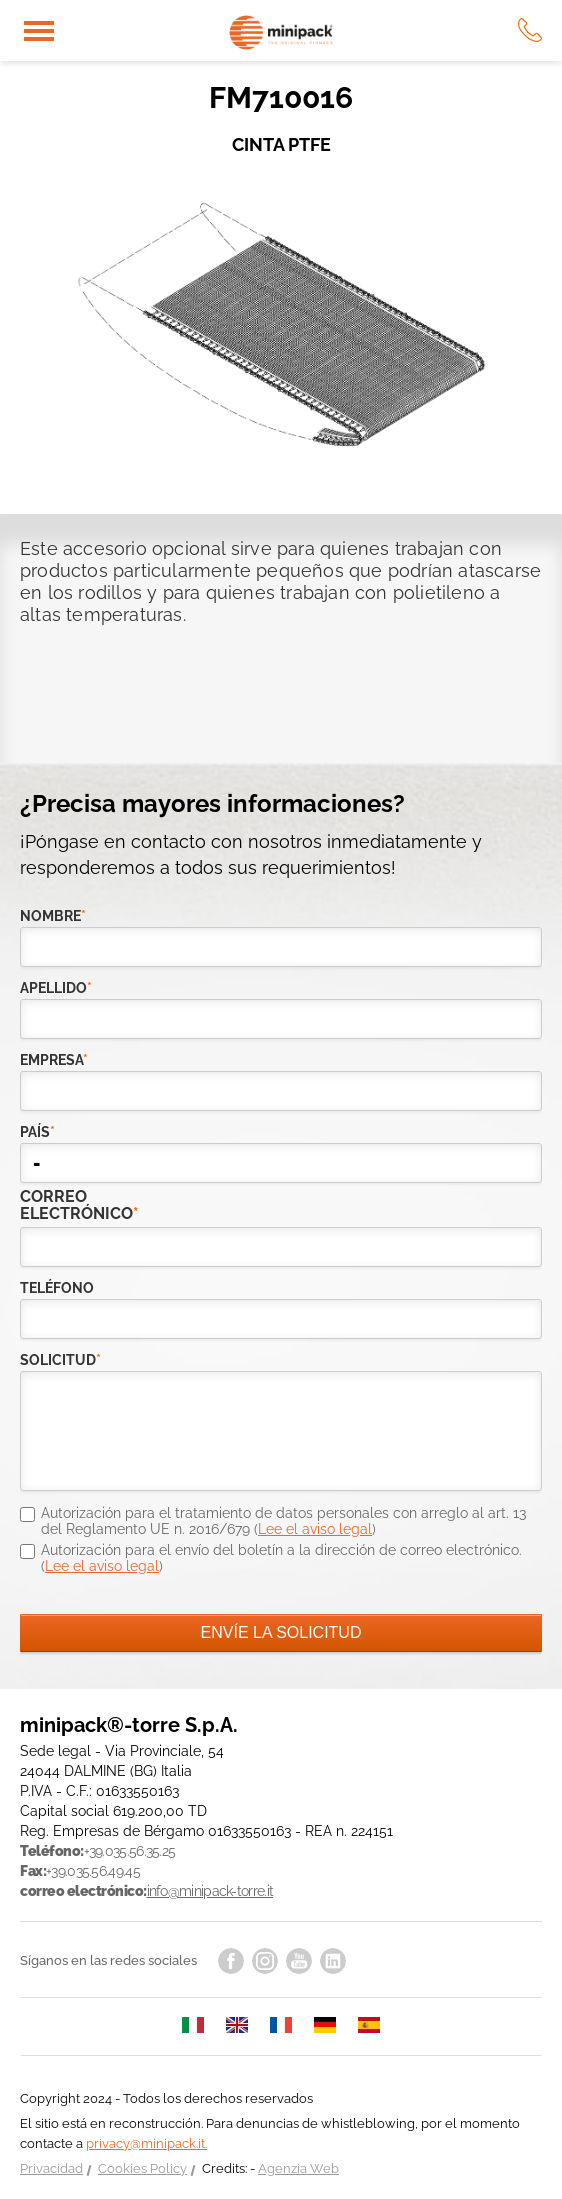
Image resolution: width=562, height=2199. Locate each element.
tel (530, 30)
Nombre (53, 916)
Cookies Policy (142, 2168)
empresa (54, 1060)
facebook (231, 1961)
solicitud (60, 1360)
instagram (265, 1961)
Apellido (56, 988)
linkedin (333, 1961)
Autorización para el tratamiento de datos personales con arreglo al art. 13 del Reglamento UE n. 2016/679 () (283, 1521)
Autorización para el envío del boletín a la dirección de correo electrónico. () (281, 1558)
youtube (299, 1961)
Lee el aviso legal (315, 1529)
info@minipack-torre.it (210, 1891)
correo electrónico (61, 1205)
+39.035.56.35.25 (130, 1851)
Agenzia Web (298, 2168)
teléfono (57, 1288)
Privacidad (51, 2168)
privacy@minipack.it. (146, 2143)
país (37, 1132)
